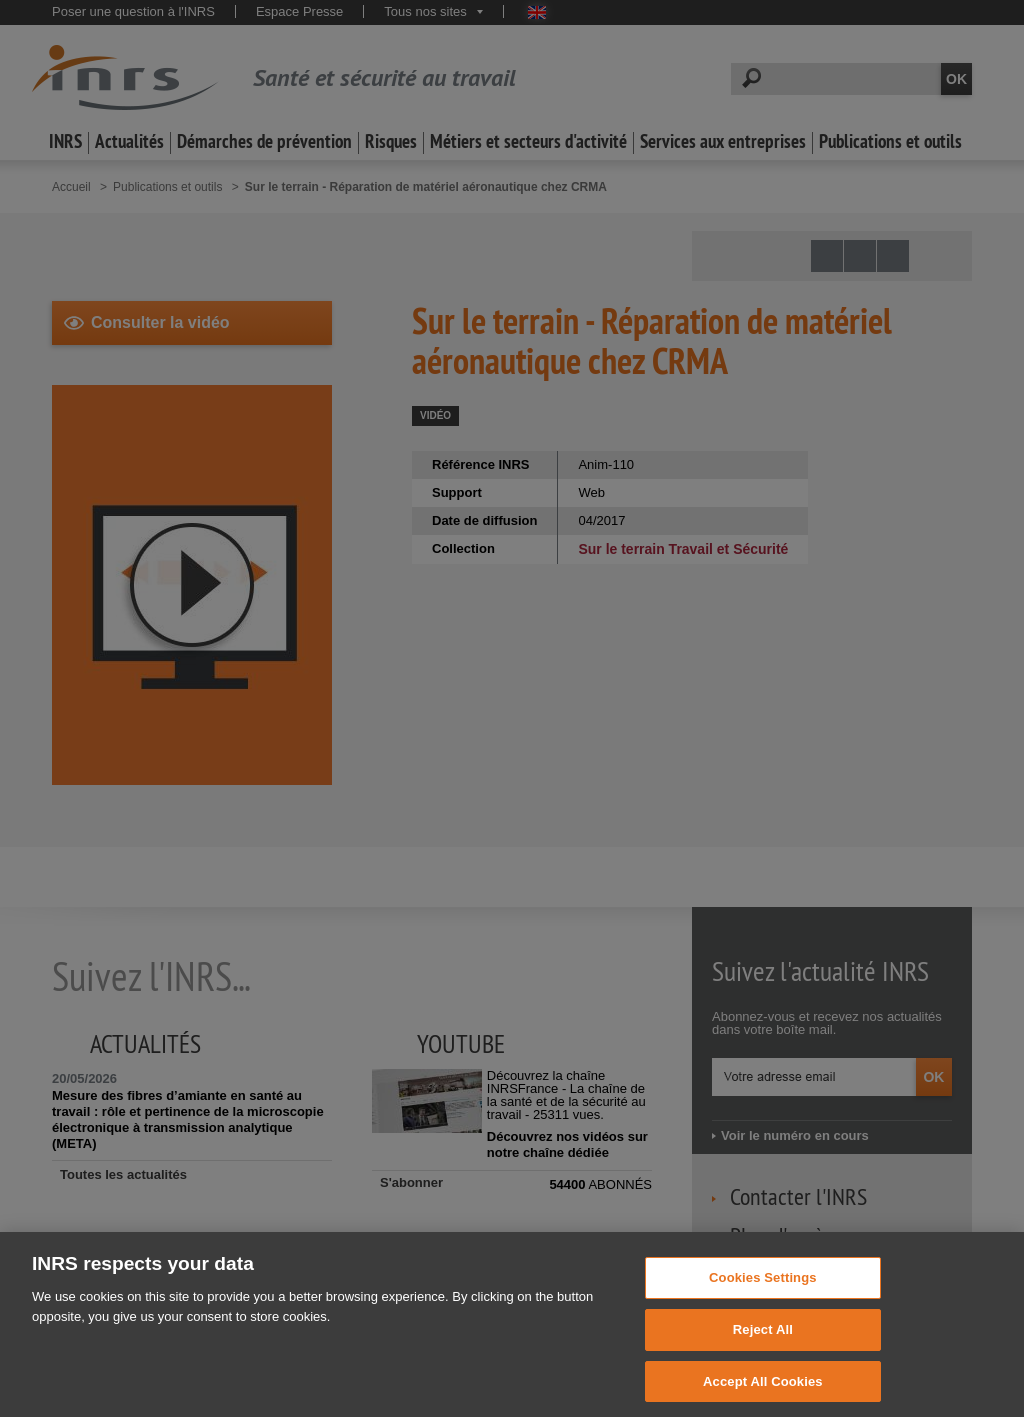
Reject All (763, 1341)
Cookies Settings (763, 1289)
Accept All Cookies (763, 1392)
